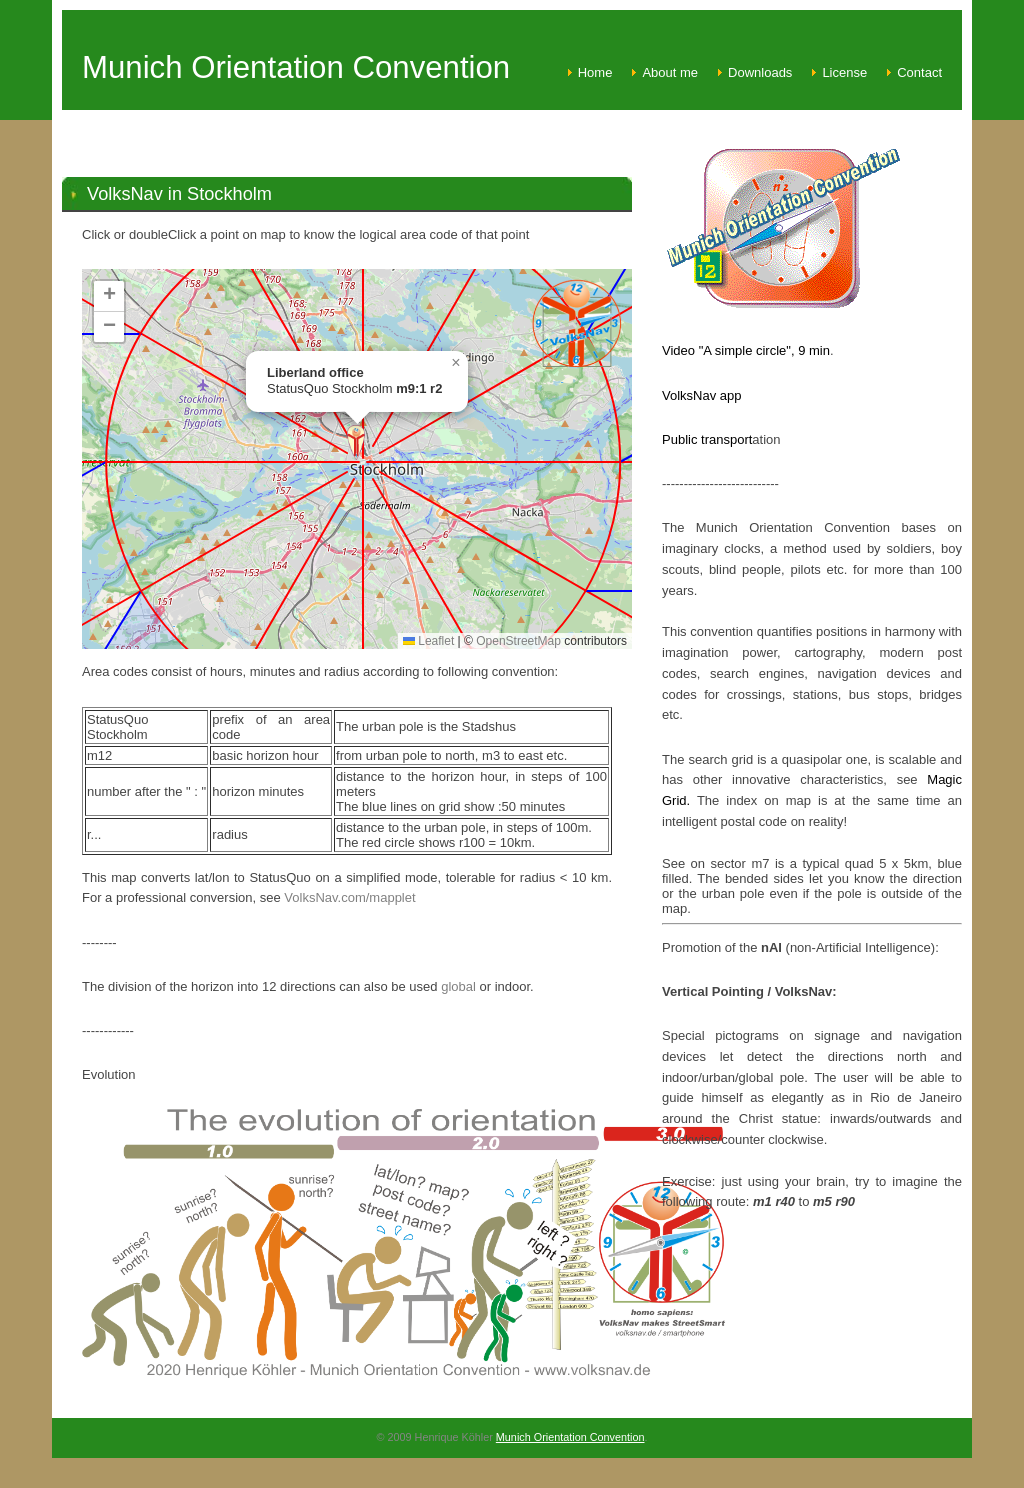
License (844, 72)
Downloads (760, 72)
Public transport (707, 439)
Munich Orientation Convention (570, 1437)
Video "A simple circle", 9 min (746, 350)
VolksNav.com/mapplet (349, 897)
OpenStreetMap (518, 641)
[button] (356, 442)
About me (670, 72)
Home (595, 72)
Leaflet (428, 641)
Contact (919, 72)
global (458, 986)
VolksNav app (702, 395)
